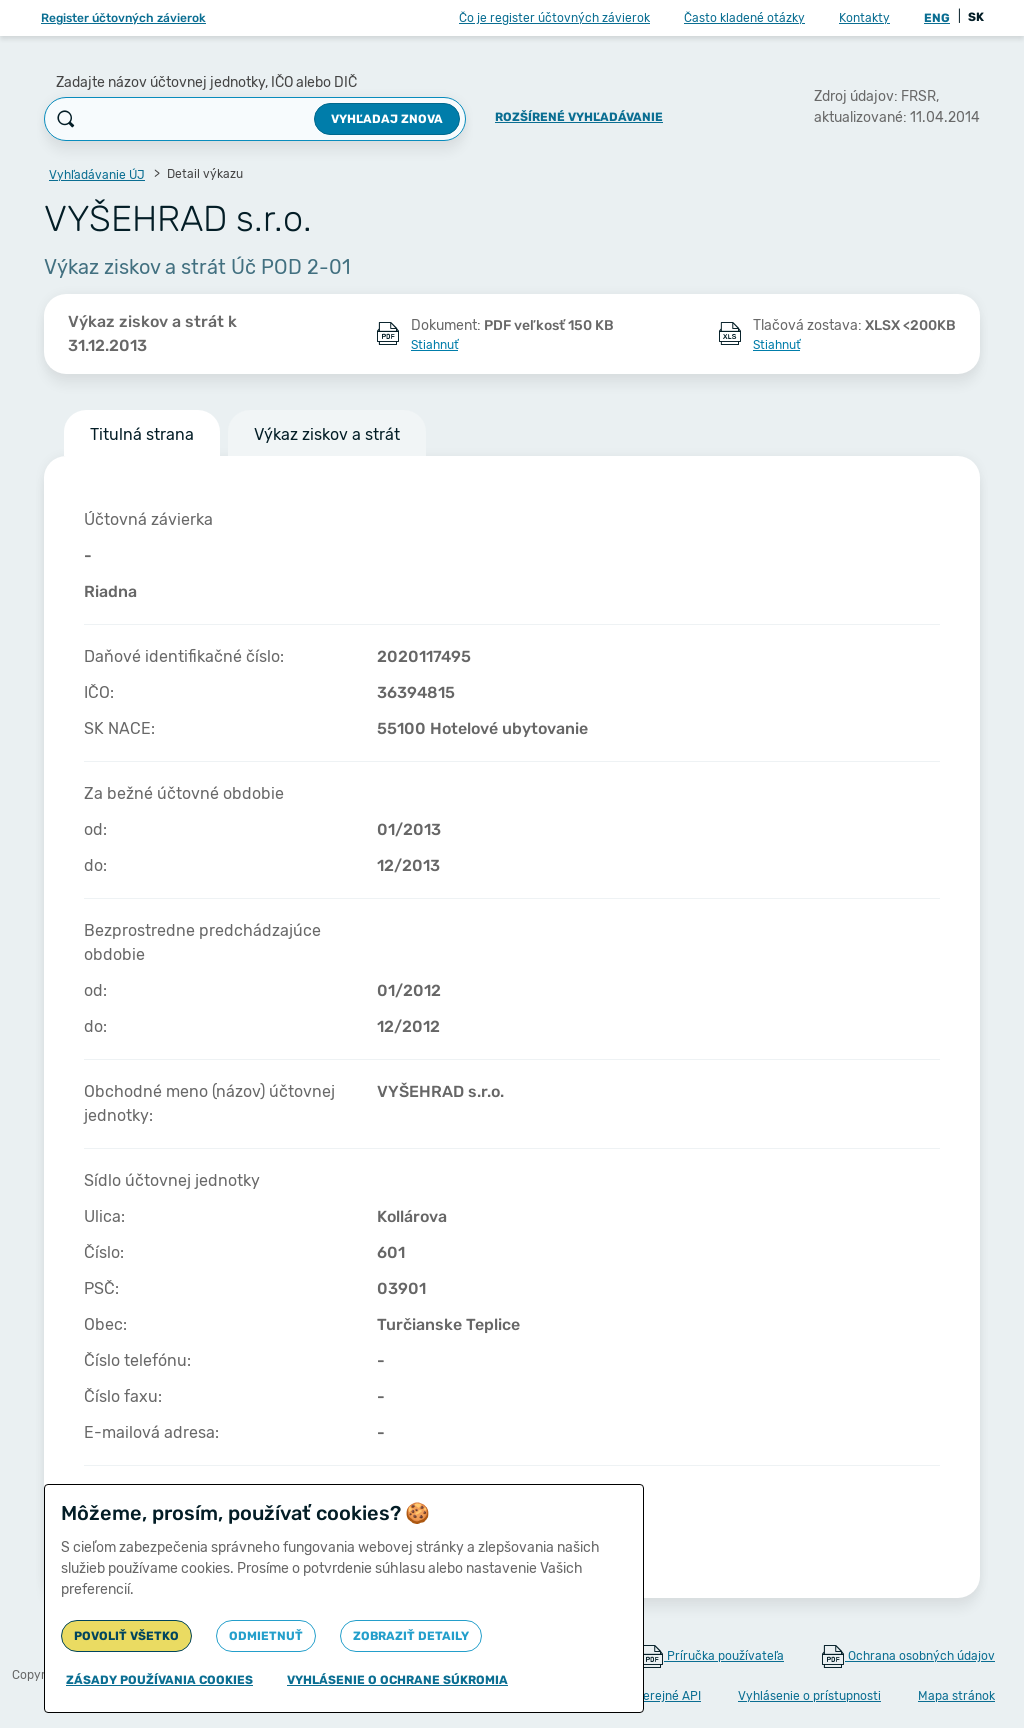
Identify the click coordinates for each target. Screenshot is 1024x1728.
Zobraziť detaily (411, 1636)
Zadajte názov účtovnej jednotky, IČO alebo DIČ (206, 82)
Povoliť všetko (126, 1636)
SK (976, 17)
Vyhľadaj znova (387, 119)
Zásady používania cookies (159, 1680)
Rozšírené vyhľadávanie (579, 117)
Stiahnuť (434, 345)
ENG (937, 18)
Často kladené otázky (744, 18)
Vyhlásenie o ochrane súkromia (397, 1680)
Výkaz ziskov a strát (327, 434)
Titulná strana (142, 434)
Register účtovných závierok (123, 18)
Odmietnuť (266, 1636)
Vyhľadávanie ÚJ (97, 175)
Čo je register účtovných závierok (554, 18)
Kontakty (864, 18)
